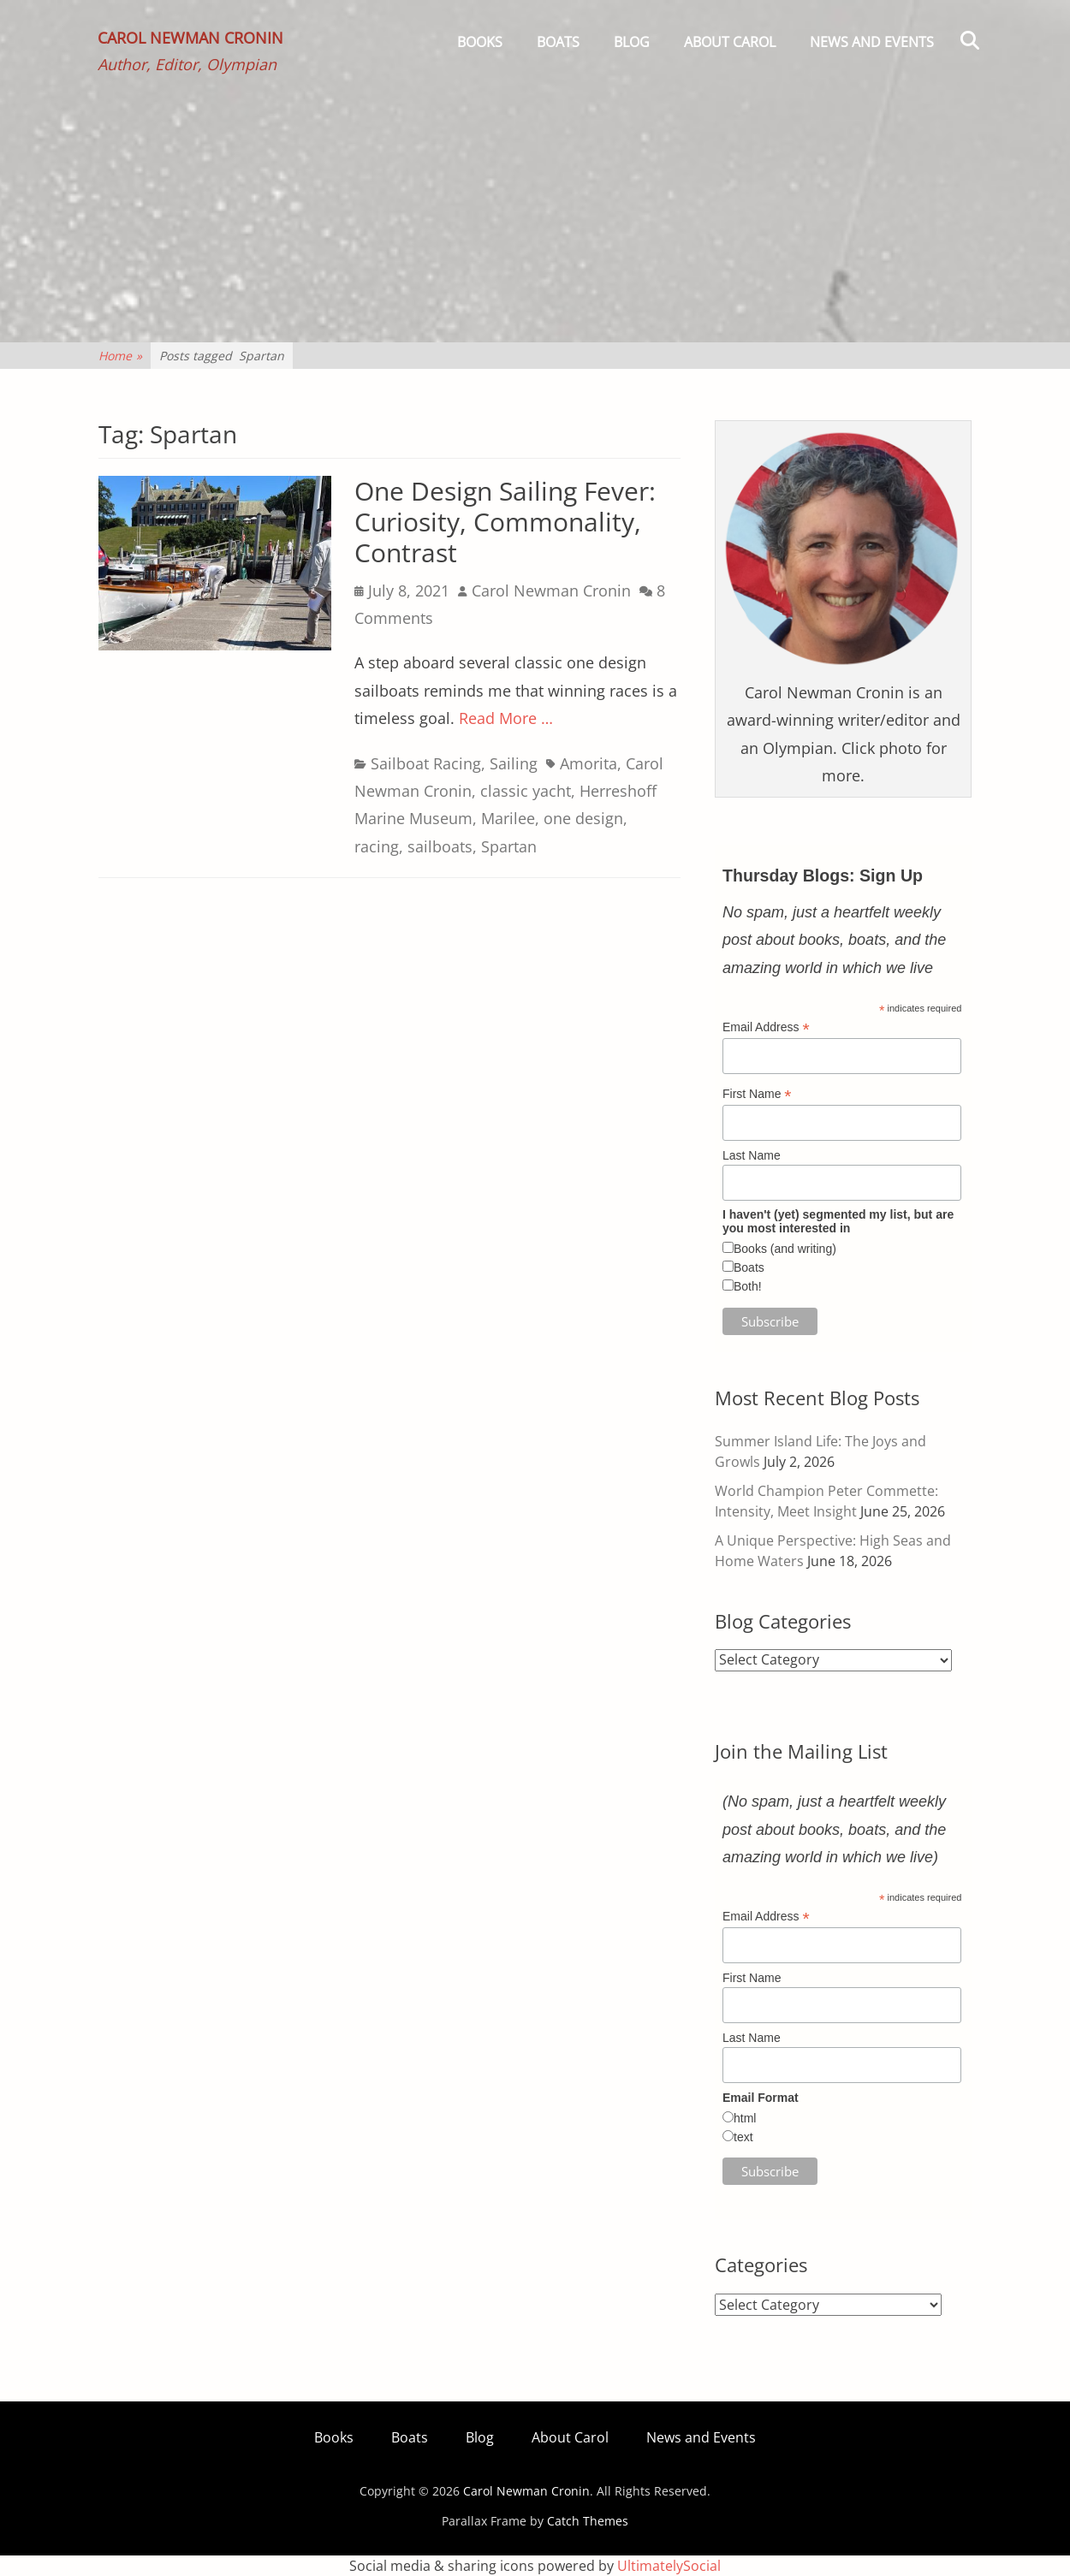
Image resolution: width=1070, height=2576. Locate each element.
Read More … (506, 718)
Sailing (514, 763)
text (743, 2137)
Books (479, 42)
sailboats (440, 846)
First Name (757, 1094)
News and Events (872, 42)
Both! (748, 1286)
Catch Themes (587, 2521)
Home (120, 356)
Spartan (509, 846)
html (745, 2118)
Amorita (588, 763)
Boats (558, 42)
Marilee (508, 818)
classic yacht (525, 791)
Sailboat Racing (426, 763)
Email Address (766, 1027)
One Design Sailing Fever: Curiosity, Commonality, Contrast (505, 521)
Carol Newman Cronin (191, 39)
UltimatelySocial (669, 2565)
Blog (632, 42)
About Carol (730, 42)
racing (376, 846)
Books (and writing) (785, 1248)
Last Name (751, 1155)
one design (583, 818)
